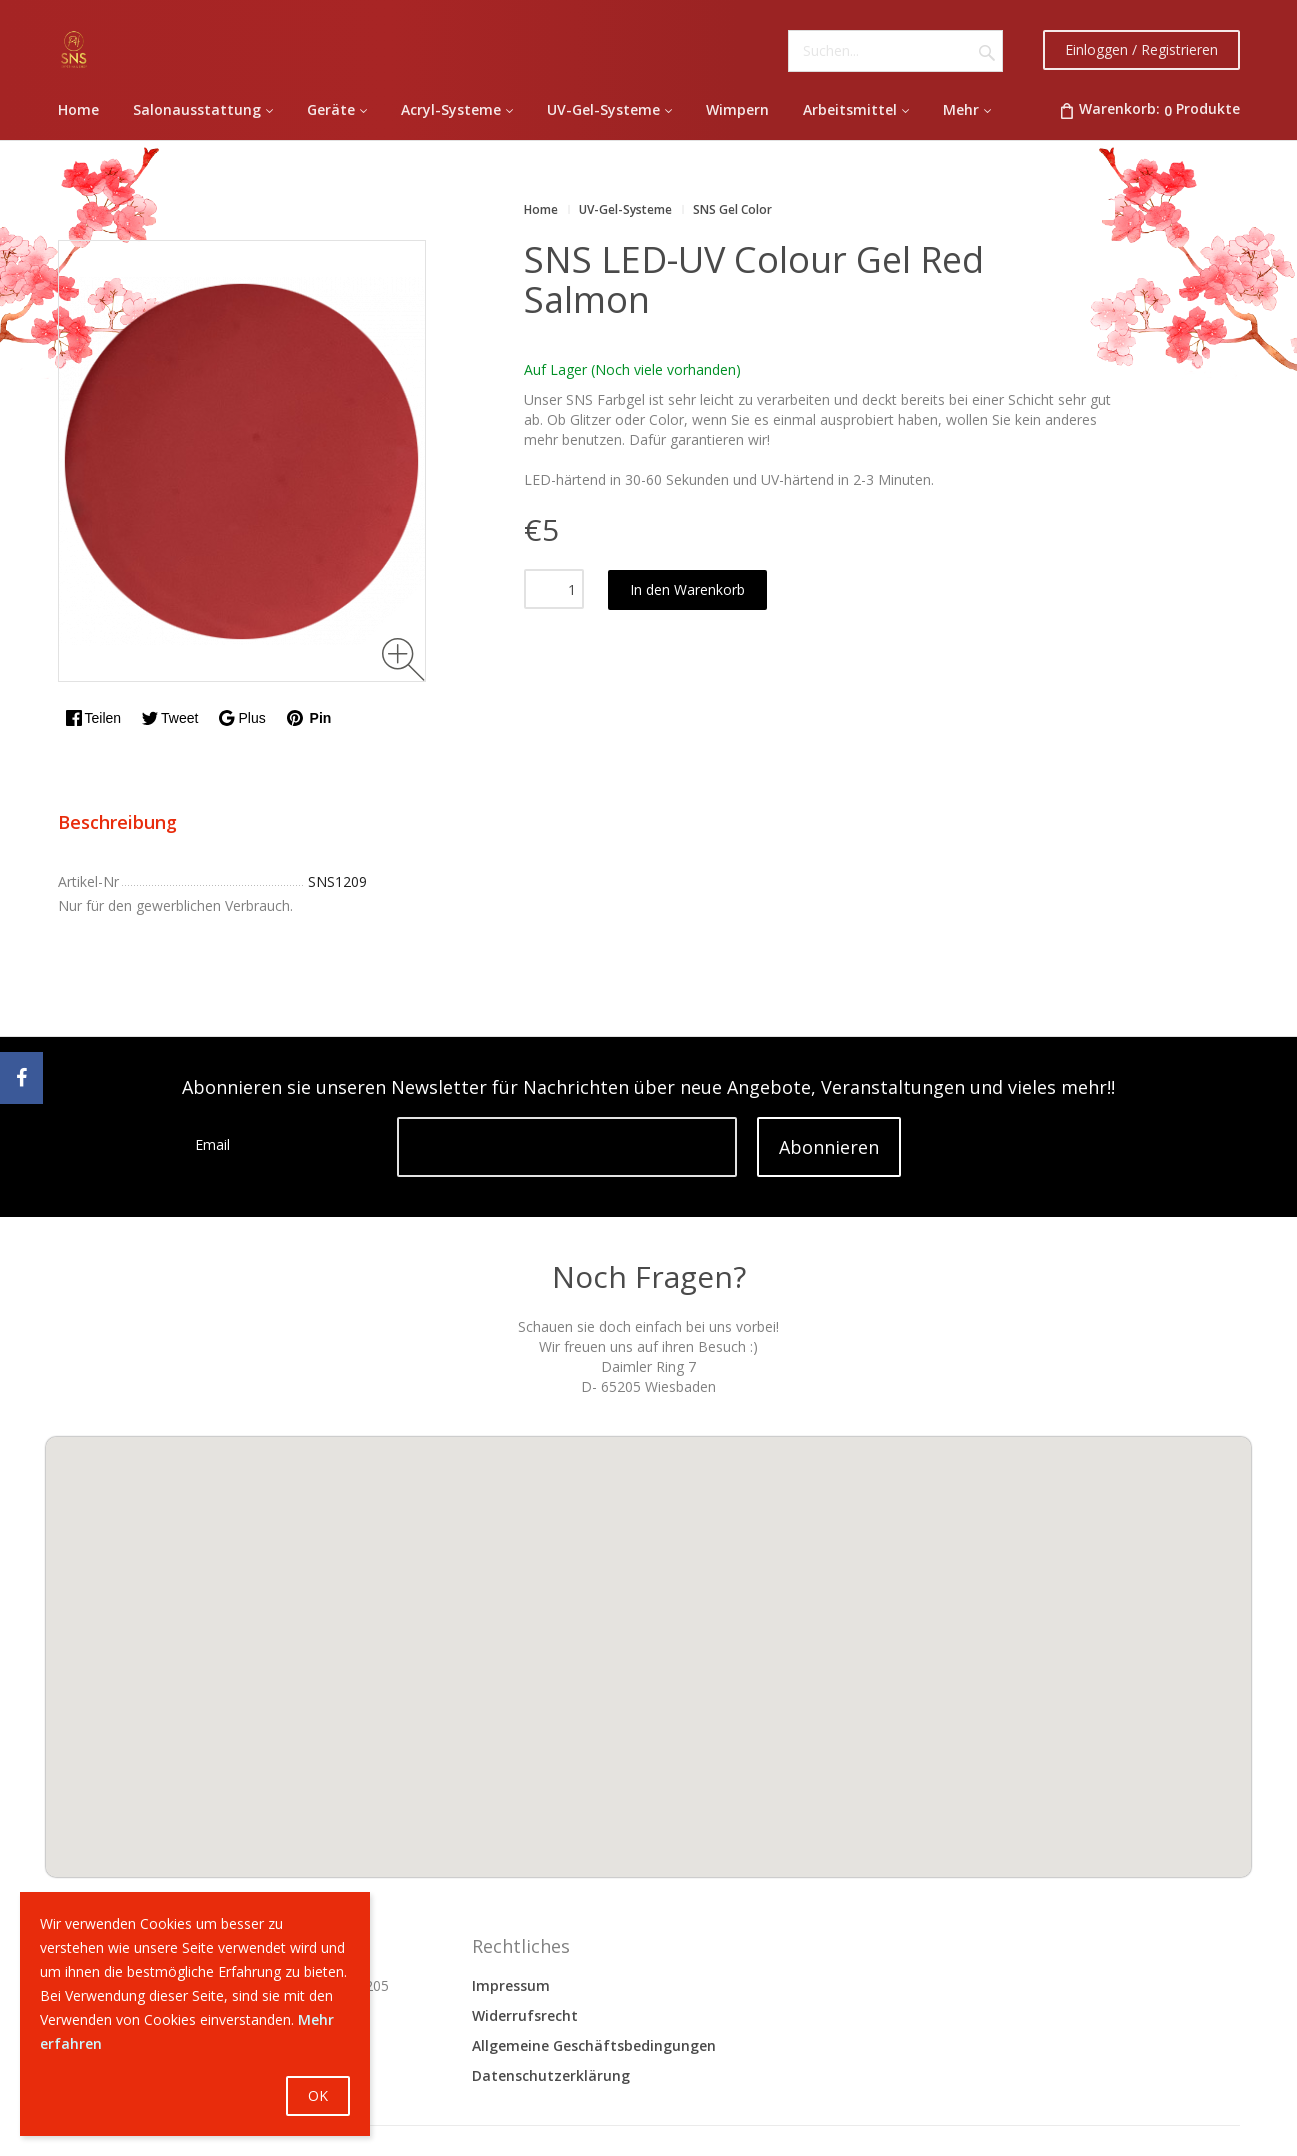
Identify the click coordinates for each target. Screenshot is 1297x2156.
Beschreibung (117, 822)
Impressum (511, 1985)
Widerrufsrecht (525, 2015)
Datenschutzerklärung (551, 2075)
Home (541, 209)
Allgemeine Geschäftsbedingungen (594, 2045)
